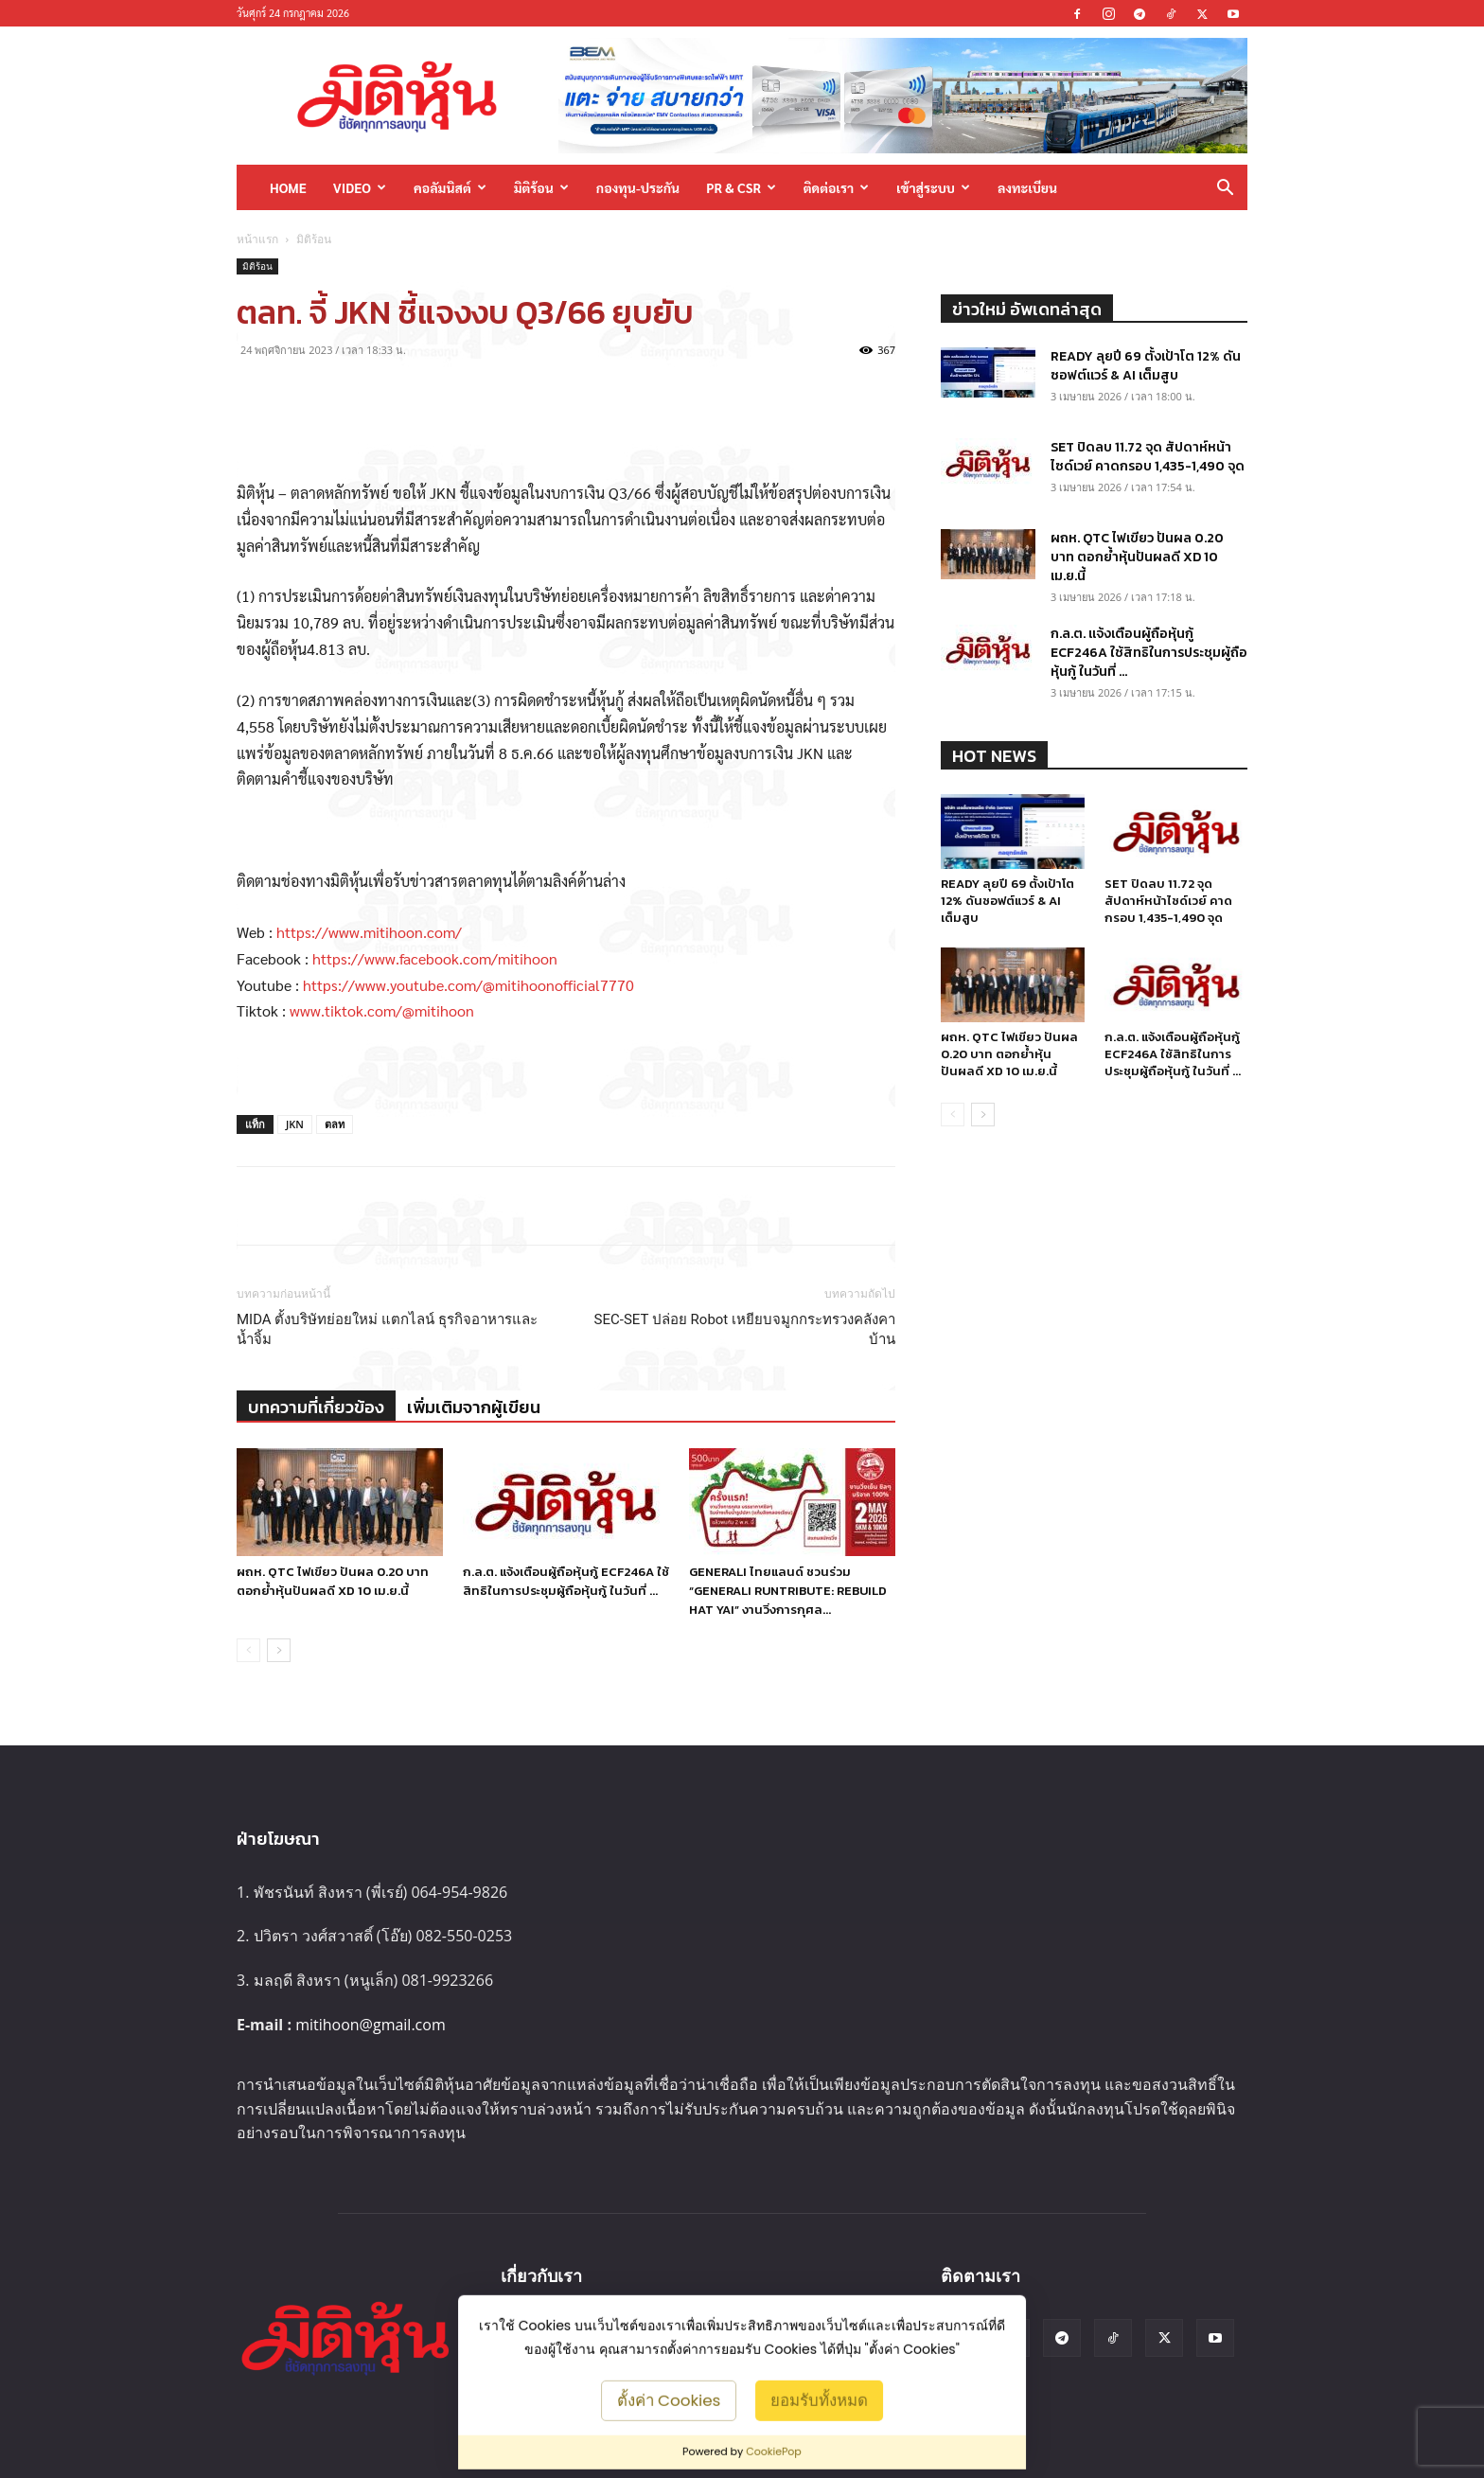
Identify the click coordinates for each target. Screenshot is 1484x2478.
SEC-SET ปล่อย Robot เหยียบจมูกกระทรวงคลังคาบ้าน (744, 1329)
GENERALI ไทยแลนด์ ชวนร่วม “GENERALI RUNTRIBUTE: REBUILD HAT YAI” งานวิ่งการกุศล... (788, 1591)
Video (359, 187)
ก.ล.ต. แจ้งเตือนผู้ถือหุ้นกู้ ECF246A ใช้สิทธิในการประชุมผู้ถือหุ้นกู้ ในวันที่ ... (566, 1581)
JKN (295, 1124)
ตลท (334, 1124)
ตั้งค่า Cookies (669, 2399)
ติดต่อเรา (836, 187)
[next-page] (279, 1650)
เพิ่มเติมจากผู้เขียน (473, 1407)
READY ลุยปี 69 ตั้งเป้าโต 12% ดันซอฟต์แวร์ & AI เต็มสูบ (1146, 365)
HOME (288, 187)
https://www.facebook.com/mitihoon (434, 958)
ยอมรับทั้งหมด (819, 2399)
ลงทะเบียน (1027, 187)
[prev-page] (248, 1650)
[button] (1224, 189)
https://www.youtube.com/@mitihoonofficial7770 (468, 985)
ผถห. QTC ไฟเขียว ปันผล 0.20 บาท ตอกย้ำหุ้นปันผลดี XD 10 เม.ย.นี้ (333, 1581)
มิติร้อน (541, 187)
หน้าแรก (257, 239)
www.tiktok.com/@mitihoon (382, 1010)
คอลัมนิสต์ (450, 187)
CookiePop (774, 2451)
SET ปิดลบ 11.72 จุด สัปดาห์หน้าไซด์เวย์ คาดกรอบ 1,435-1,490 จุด (1148, 456)
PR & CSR (741, 187)
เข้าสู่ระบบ (933, 187)
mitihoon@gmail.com (370, 2024)
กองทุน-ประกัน (638, 187)
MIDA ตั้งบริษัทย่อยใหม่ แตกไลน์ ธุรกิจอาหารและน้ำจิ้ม (387, 1329)
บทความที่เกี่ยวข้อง (316, 1407)
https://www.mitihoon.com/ (369, 932)
